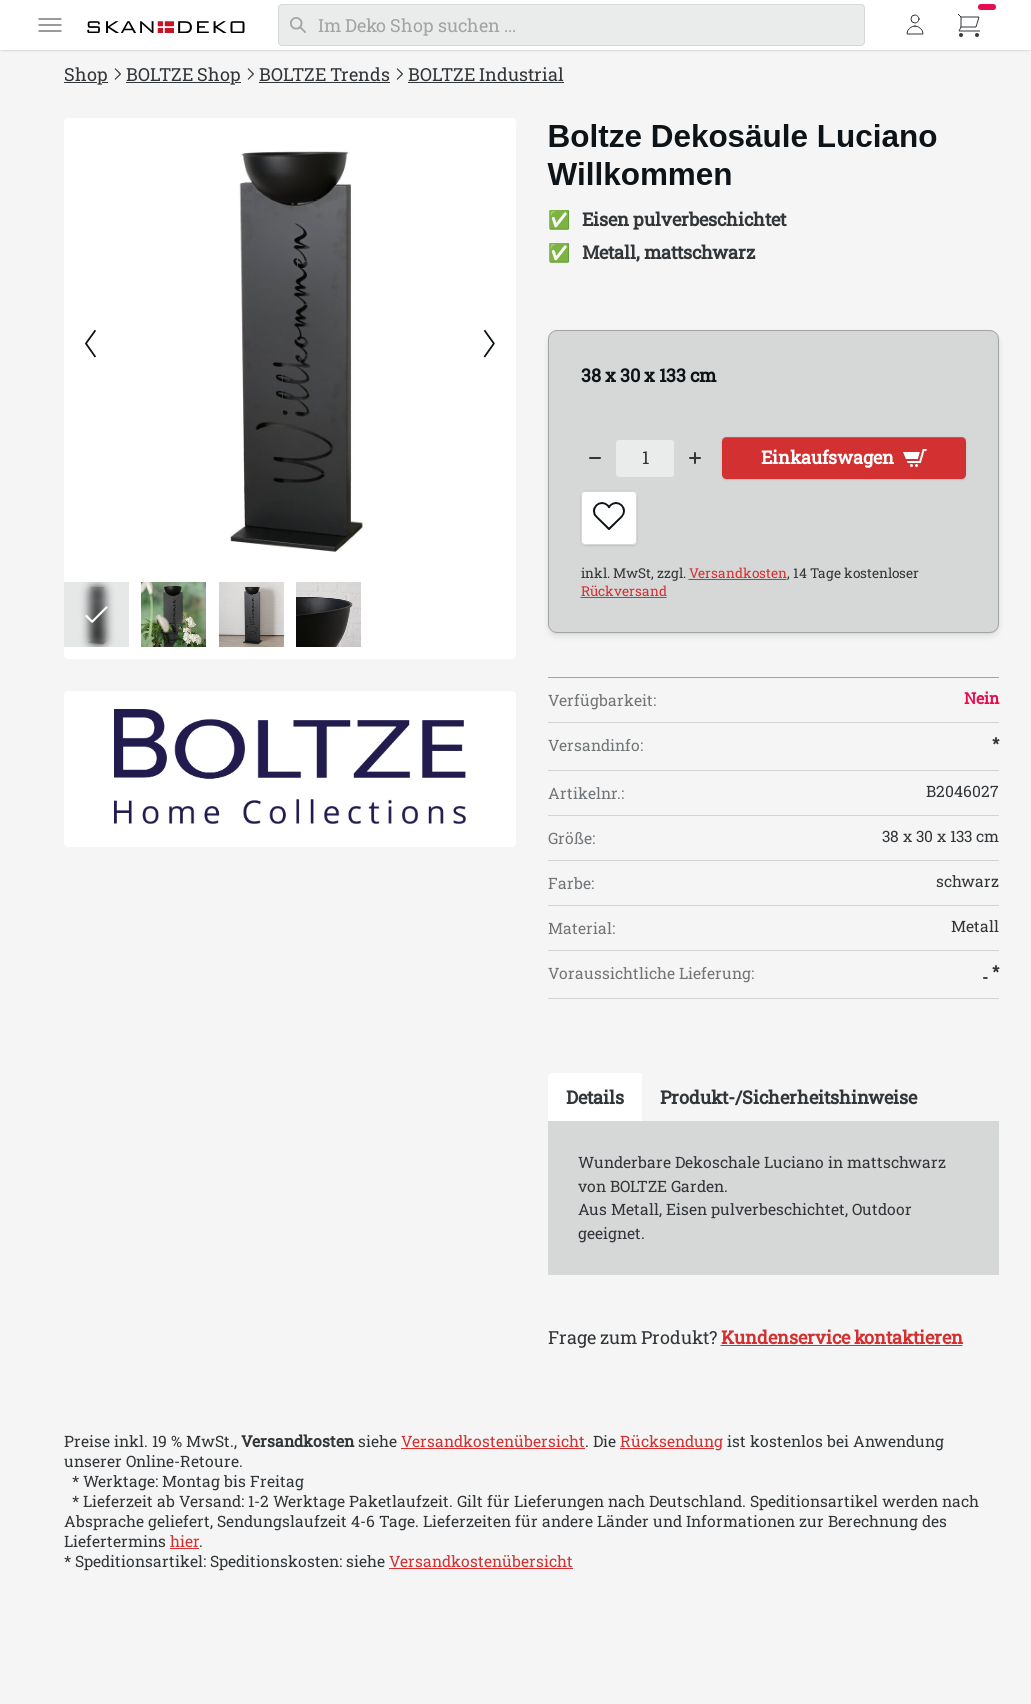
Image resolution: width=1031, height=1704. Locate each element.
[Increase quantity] (695, 458)
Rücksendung (671, 1442)
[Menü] (50, 25)
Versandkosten (738, 573)
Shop (86, 74)
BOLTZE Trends (324, 74)
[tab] (595, 1098)
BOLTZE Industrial (486, 74)
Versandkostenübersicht (493, 1442)
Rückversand (624, 591)
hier (184, 1542)
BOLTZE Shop (183, 74)
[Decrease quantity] (595, 458)
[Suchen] (571, 25)
